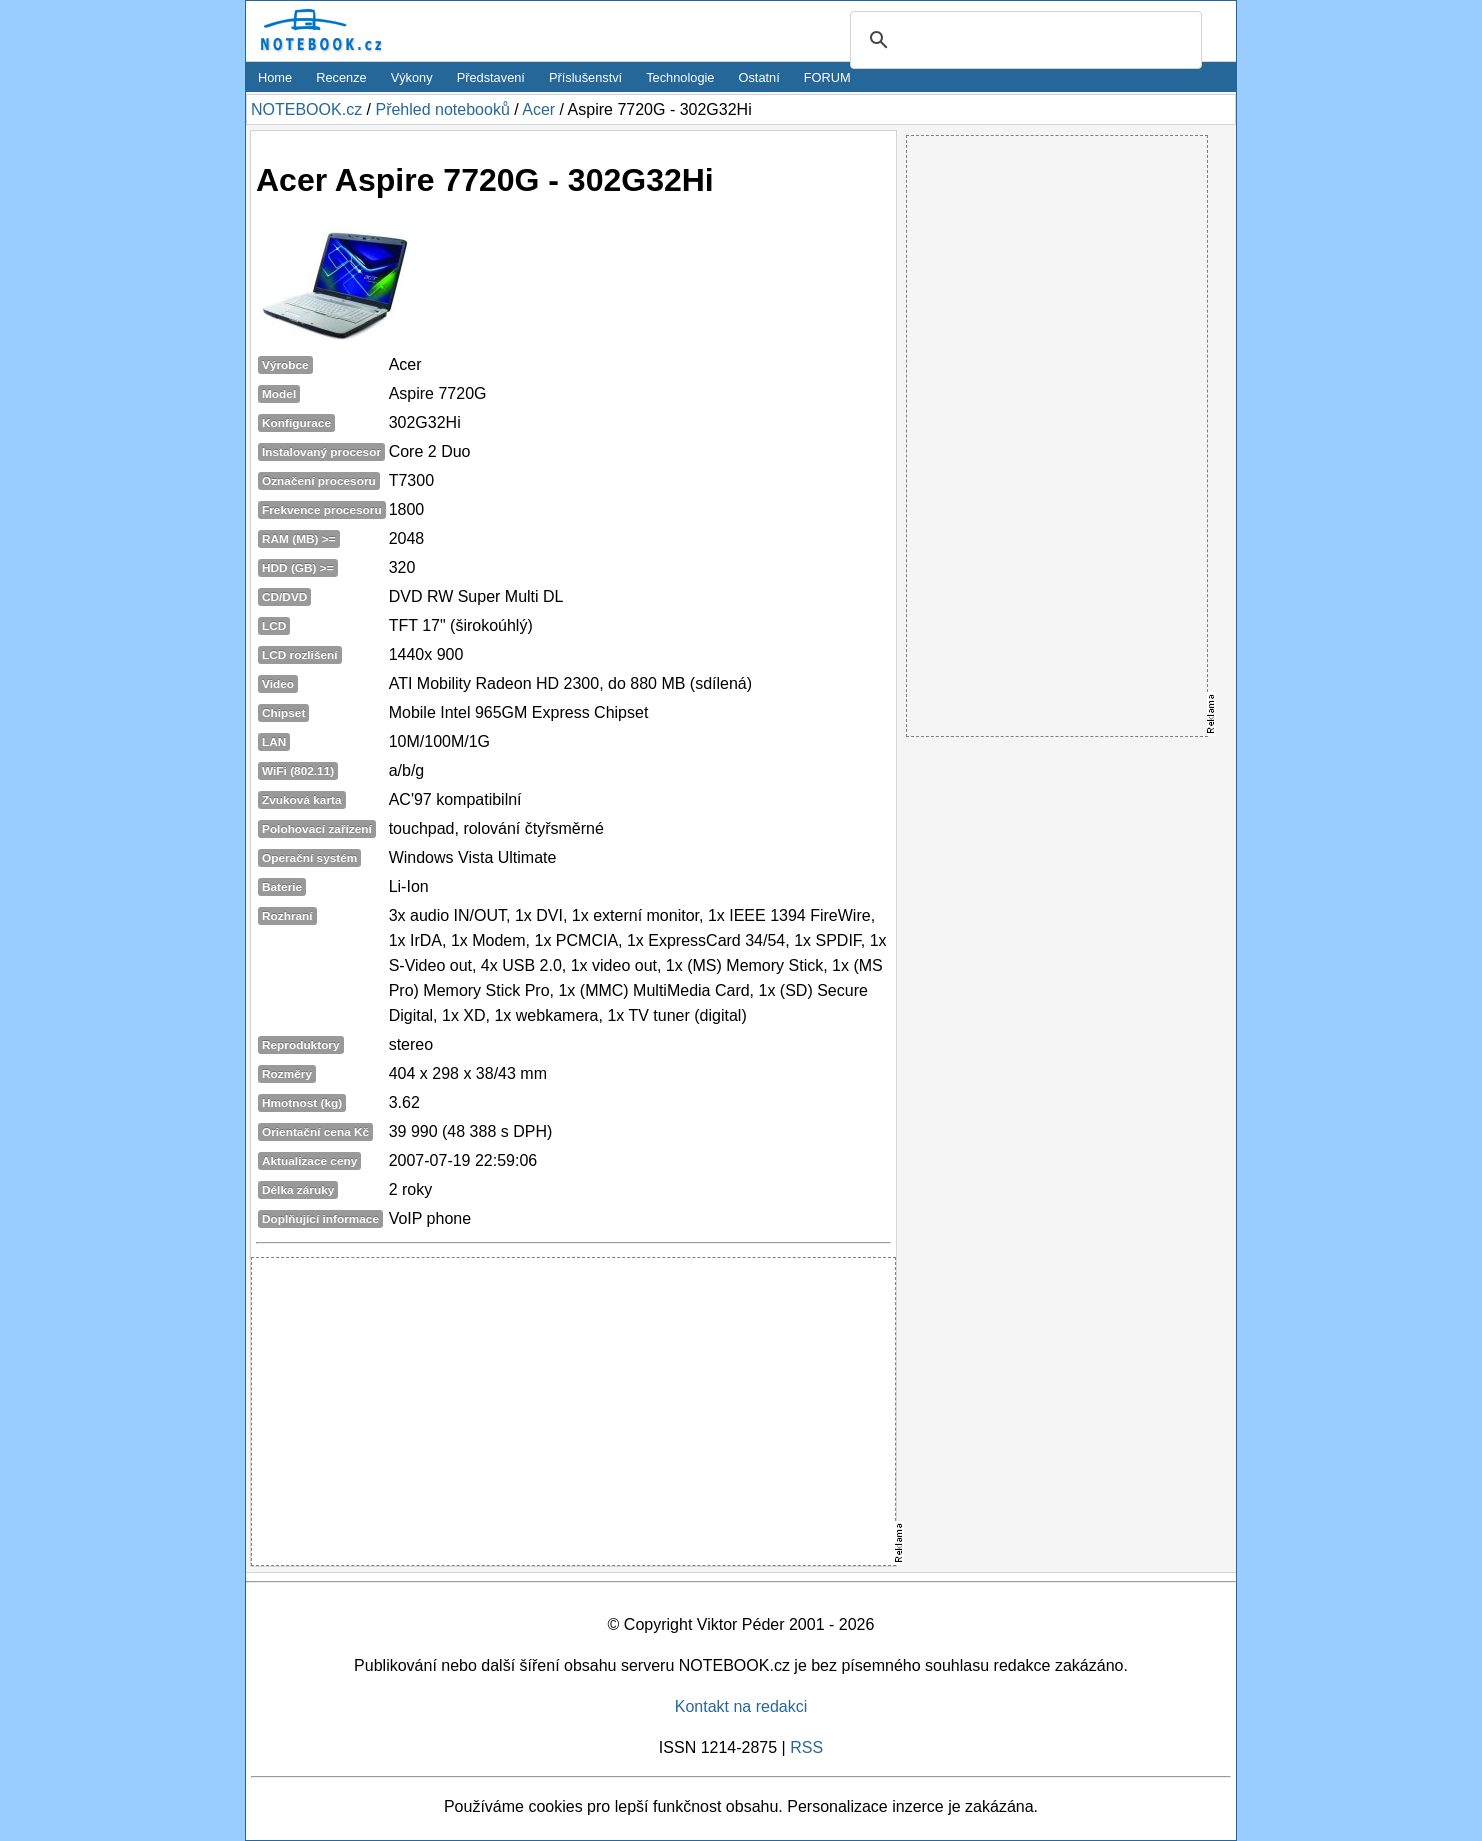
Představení (491, 77)
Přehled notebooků (442, 109)
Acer (538, 109)
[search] (1023, 41)
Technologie (680, 77)
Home (275, 77)
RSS (806, 1747)
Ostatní (759, 77)
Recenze (341, 77)
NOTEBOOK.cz (306, 109)
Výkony (412, 77)
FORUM (827, 77)
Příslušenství (585, 77)
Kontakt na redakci (741, 1706)
